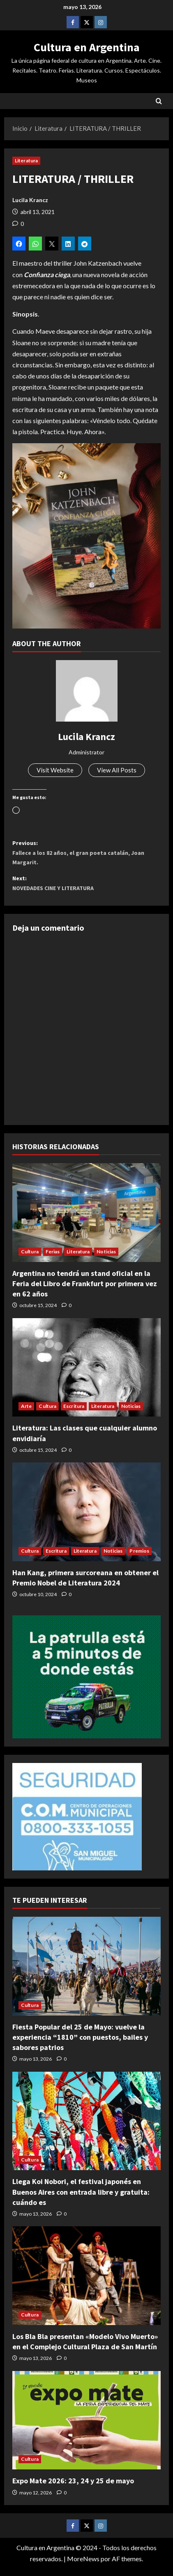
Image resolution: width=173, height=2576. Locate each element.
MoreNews (83, 2566)
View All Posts (117, 770)
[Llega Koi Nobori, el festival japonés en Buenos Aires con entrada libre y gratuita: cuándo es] (86, 2128)
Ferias (53, 1259)
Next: (86, 890)
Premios (139, 1559)
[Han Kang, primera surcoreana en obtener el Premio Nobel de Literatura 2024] (86, 1519)
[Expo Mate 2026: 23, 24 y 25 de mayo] (86, 2428)
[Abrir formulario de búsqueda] (159, 101)
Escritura (73, 1414)
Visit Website (54, 770)
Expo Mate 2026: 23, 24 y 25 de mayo (73, 2488)
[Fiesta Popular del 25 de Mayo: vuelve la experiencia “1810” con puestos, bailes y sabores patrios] (86, 1974)
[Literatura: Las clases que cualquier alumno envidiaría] (86, 1375)
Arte (26, 1414)
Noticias (106, 1259)
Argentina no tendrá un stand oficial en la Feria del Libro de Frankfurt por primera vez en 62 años (84, 1291)
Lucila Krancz (30, 199)
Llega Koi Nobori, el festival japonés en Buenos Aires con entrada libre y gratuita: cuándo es (81, 2199)
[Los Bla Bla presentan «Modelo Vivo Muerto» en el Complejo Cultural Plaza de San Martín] (86, 2283)
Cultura (30, 1259)
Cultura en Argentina (87, 47)
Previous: (86, 856)
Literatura (26, 160)
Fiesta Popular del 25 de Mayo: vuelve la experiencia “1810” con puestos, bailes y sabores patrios (80, 2045)
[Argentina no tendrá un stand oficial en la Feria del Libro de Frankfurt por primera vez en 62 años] (86, 1220)
